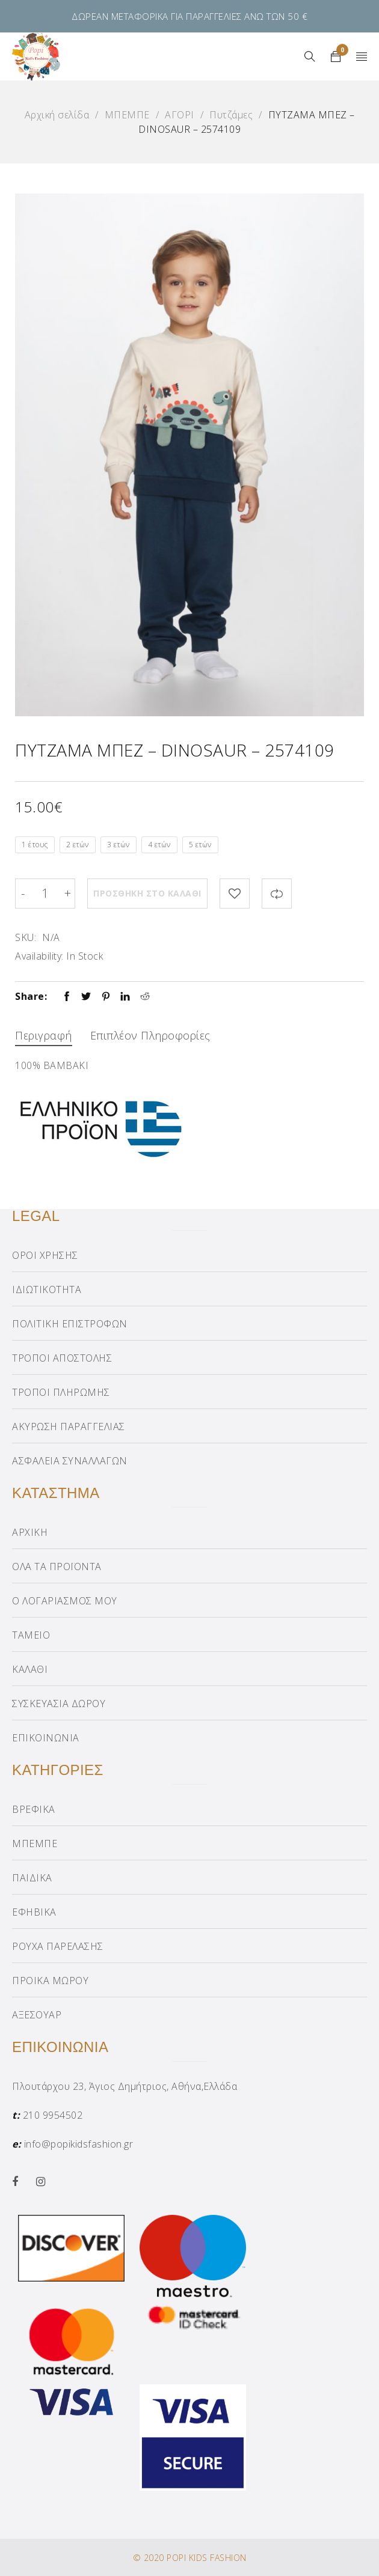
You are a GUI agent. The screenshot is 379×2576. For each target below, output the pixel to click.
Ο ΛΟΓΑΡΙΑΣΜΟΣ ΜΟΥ (64, 1600)
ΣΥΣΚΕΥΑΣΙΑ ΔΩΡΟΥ (58, 1703)
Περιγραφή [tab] (43, 1035)
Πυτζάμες (231, 114)
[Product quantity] (45, 893)
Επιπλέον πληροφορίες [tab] (150, 1035)
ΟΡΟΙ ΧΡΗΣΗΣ (45, 1255)
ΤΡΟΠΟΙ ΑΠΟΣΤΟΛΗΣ (62, 1358)
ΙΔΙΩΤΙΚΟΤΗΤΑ (46, 1289)
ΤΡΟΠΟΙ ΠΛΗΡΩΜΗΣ (61, 1392)
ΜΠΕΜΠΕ (127, 114)
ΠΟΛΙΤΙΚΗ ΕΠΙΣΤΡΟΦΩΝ (70, 1323)
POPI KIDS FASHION (207, 2557)
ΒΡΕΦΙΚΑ (33, 1809)
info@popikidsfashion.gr (79, 2144)
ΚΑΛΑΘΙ (30, 1669)
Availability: (39, 956)
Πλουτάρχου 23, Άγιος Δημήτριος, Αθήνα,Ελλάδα (124, 2086)
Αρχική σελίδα (57, 114)
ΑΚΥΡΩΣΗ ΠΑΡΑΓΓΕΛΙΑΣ (68, 1426)
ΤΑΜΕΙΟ (31, 1635)
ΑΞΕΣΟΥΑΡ (36, 2014)
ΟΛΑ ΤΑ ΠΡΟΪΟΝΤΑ (57, 1566)
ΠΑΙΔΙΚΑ (32, 1877)
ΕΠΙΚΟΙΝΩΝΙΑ (45, 1737)
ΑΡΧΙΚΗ (30, 1532)
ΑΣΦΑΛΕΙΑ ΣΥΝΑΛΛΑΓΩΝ (70, 1460)
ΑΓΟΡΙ (179, 114)
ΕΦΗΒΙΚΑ (34, 1912)
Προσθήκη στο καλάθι (147, 893)
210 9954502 (53, 2115)
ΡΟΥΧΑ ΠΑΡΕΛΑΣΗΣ (57, 1946)
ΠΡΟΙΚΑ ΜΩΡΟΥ (50, 1980)
